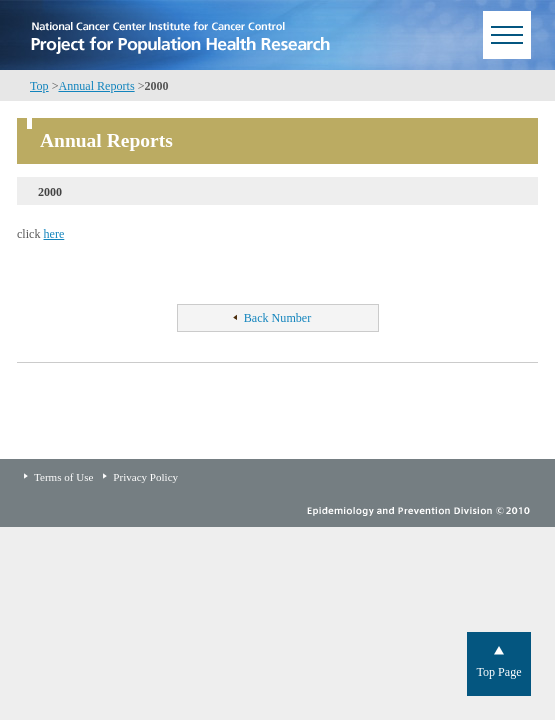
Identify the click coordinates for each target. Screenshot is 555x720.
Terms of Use (63, 477)
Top (39, 86)
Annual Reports (96, 86)
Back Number (277, 318)
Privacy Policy (145, 477)
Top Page (498, 672)
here (54, 234)
